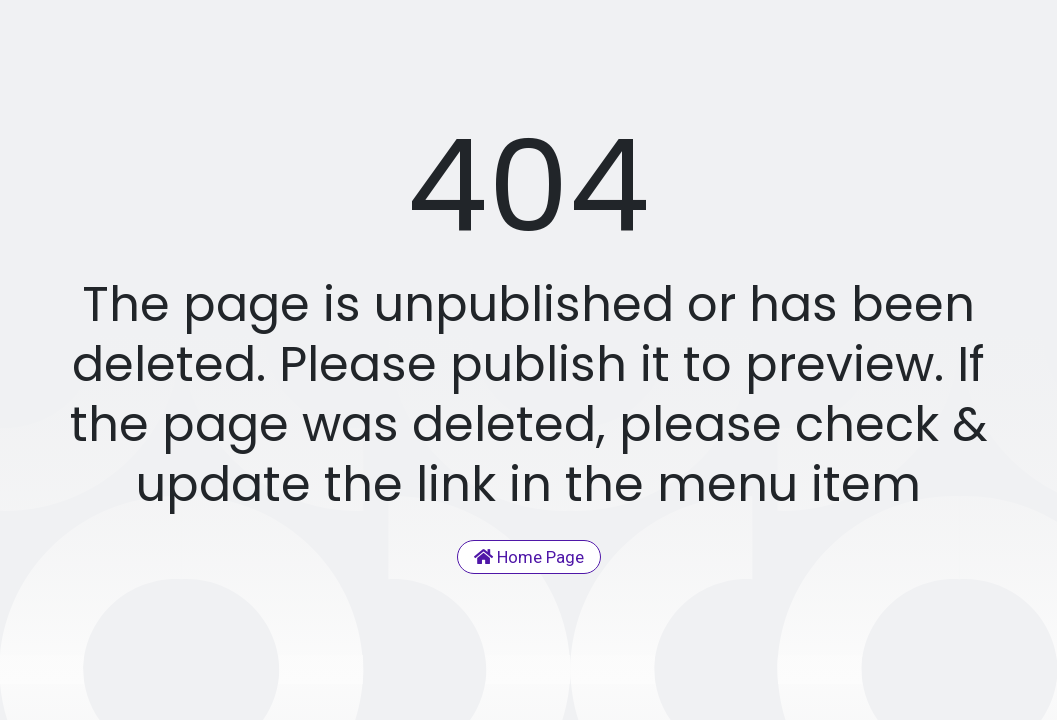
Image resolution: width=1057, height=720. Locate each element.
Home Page (529, 557)
